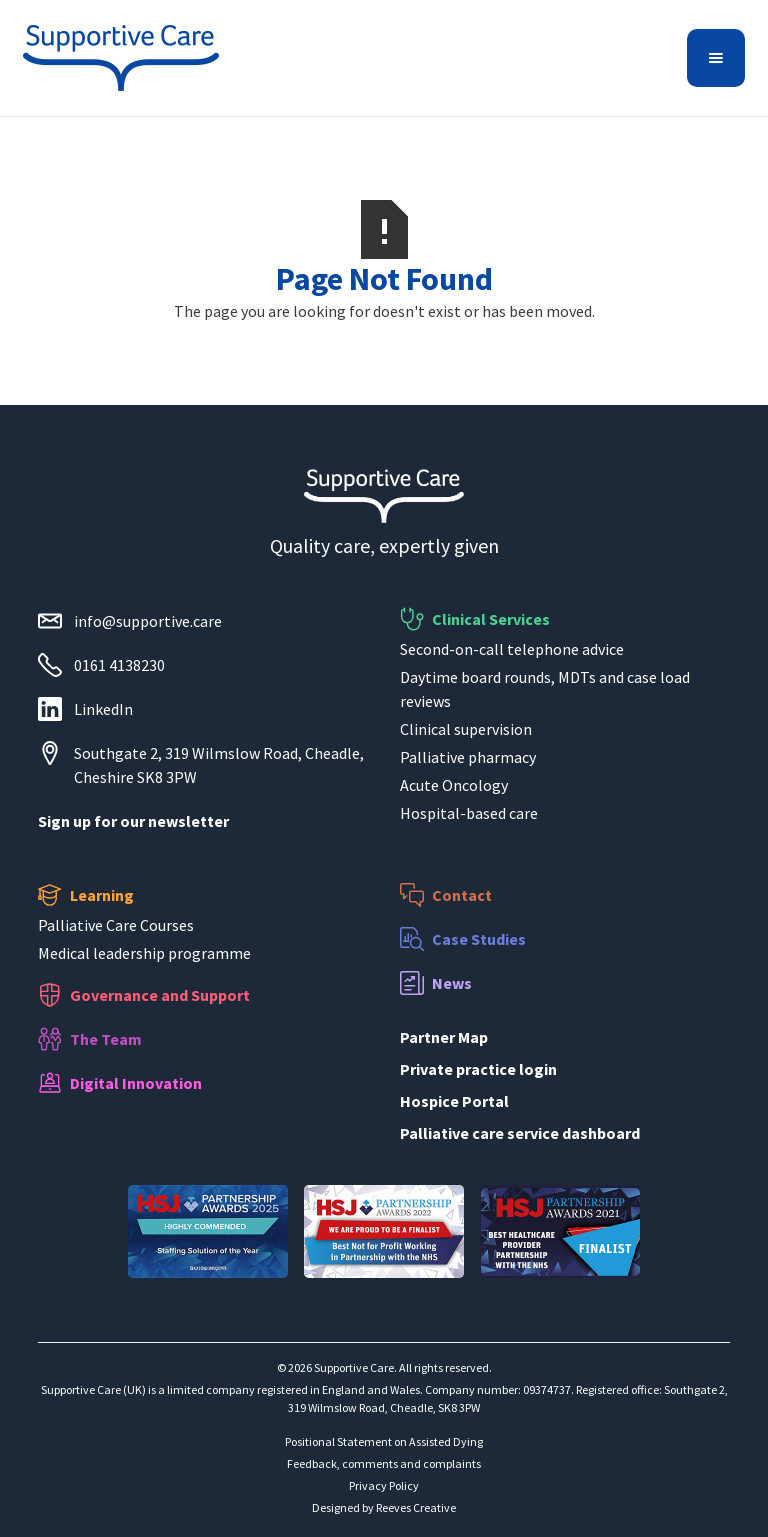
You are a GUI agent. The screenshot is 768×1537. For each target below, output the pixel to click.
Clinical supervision (466, 729)
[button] (716, 58)
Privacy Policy (384, 1485)
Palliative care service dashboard (520, 1133)
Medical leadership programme (144, 953)
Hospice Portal (454, 1101)
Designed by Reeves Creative (384, 1507)
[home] (121, 58)
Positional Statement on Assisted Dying (384, 1441)
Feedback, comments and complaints (384, 1463)
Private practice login (478, 1069)
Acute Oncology (454, 785)
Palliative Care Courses (116, 925)
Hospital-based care (469, 813)
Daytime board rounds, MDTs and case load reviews (545, 689)
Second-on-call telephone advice (512, 649)
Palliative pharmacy (468, 757)
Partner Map (444, 1037)
